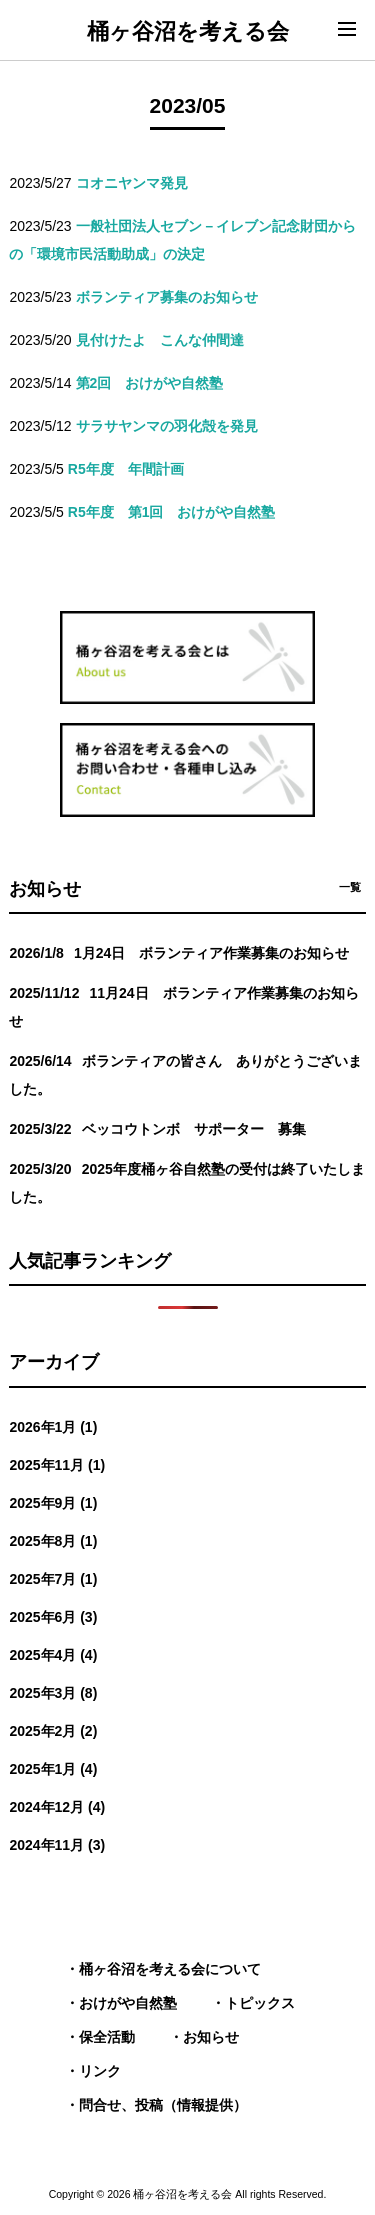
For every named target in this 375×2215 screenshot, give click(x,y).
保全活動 (107, 2037)
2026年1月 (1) (53, 1427)
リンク (100, 2071)
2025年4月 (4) (53, 1655)
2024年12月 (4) (57, 1807)
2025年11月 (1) (57, 1465)
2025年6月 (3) (53, 1617)
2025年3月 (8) (53, 1693)
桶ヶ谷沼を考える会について (170, 1969)
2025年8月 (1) (53, 1541)
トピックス (260, 2003)
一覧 (350, 887)
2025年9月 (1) (53, 1503)
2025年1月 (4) (53, 1769)
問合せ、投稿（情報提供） (163, 2105)
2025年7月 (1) (53, 1579)
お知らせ (211, 2037)
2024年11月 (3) (57, 1845)
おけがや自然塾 (128, 2003)
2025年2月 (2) (53, 1731)
